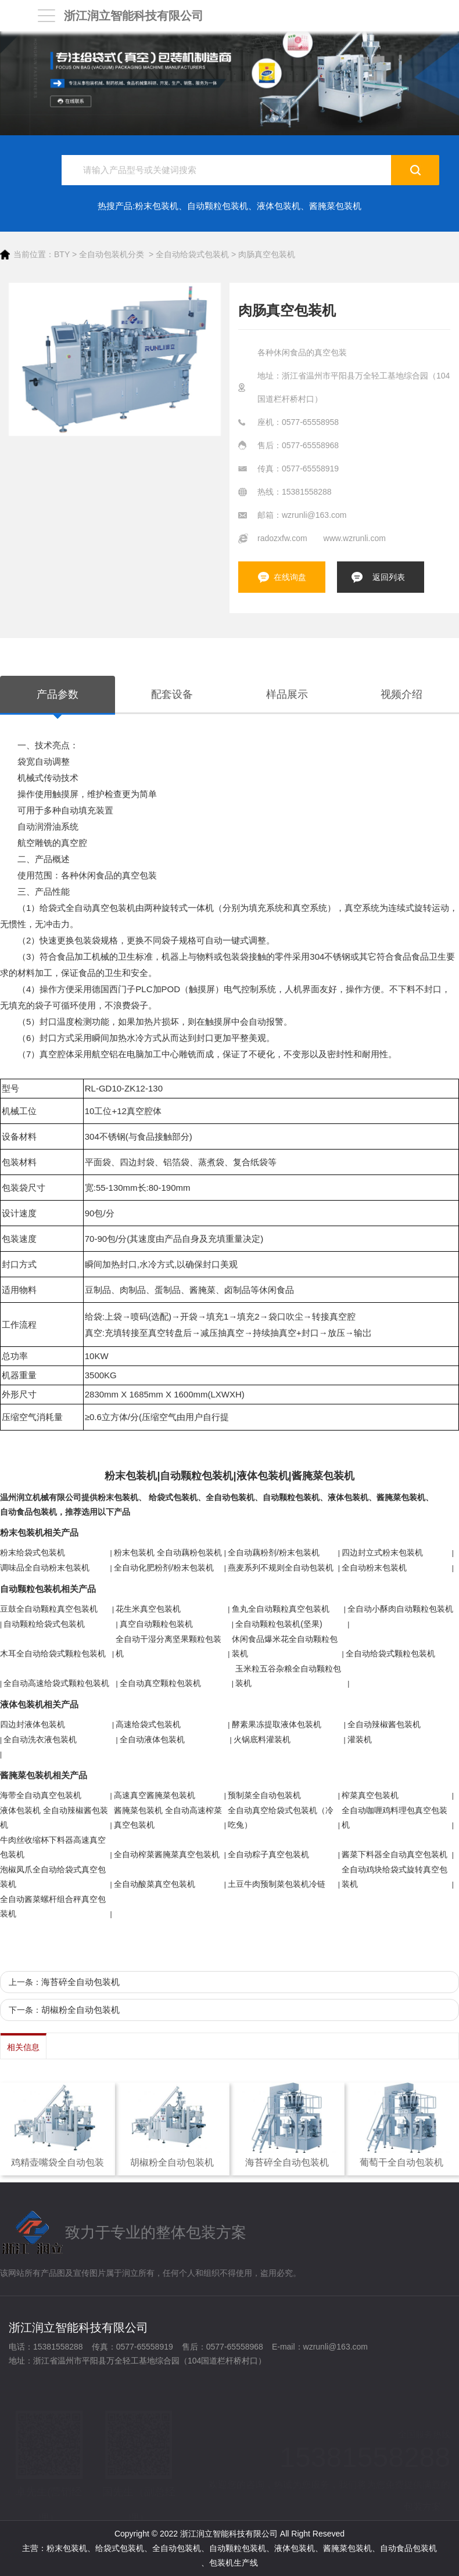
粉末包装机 (156, 206)
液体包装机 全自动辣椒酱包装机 (54, 1817)
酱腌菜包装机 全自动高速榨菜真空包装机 (168, 1817)
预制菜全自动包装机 (264, 1795)
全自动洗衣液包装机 (40, 1739)
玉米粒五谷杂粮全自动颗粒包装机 (288, 1676)
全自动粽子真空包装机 (268, 1854)
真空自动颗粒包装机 (156, 1624)
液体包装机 (278, 206)
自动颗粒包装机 (217, 206)
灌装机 (359, 1739)
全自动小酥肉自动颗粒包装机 (400, 1608)
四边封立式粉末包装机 (382, 1552)
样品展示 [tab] (287, 694)
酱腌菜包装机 (335, 206)
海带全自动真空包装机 (40, 1795)
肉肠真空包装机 (266, 254)
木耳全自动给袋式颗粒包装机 (53, 1653)
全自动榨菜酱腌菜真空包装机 (167, 1854)
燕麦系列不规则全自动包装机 (281, 1567)
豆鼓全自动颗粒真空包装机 (49, 1608)
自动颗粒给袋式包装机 (44, 1624)
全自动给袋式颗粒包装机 (390, 1653)
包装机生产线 (233, 2562)
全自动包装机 (230, 1497)
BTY (62, 254)
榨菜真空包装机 (370, 1795)
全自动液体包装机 (152, 1739)
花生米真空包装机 (148, 1608)
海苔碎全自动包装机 (80, 1982)
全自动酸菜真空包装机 (154, 1884)
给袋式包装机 (173, 1497)
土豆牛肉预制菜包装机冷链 (276, 1884)
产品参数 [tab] (57, 694)
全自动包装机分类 (111, 254)
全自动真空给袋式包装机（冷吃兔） (281, 1817)
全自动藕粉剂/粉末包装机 (274, 1552)
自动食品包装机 (28, 1511)
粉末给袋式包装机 (32, 1552)
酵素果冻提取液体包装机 (276, 1724)
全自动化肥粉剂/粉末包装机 (164, 1567)
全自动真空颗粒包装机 (160, 1683)
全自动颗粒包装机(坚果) (278, 1624)
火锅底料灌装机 (262, 1739)
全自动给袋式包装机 (192, 254)
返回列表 (388, 577)
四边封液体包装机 (32, 1724)
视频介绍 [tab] (401, 694)
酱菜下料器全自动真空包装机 (394, 1854)
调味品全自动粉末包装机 (44, 1567)
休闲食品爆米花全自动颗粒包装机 (285, 1646)
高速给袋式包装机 (148, 1724)
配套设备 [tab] (172, 694)
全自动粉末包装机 (374, 1567)
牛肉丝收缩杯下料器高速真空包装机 (53, 1847)
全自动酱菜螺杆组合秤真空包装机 (53, 1906)
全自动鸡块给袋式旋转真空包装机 (394, 1877)
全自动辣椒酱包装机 (384, 1724)
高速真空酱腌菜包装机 (154, 1795)
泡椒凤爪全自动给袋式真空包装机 (53, 1877)
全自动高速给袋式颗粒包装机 (56, 1683)
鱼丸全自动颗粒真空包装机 (280, 1608)
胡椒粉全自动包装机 (80, 2010)
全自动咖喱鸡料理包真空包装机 (394, 1817)
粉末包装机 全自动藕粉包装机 (168, 1552)
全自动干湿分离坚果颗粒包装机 (168, 1646)
